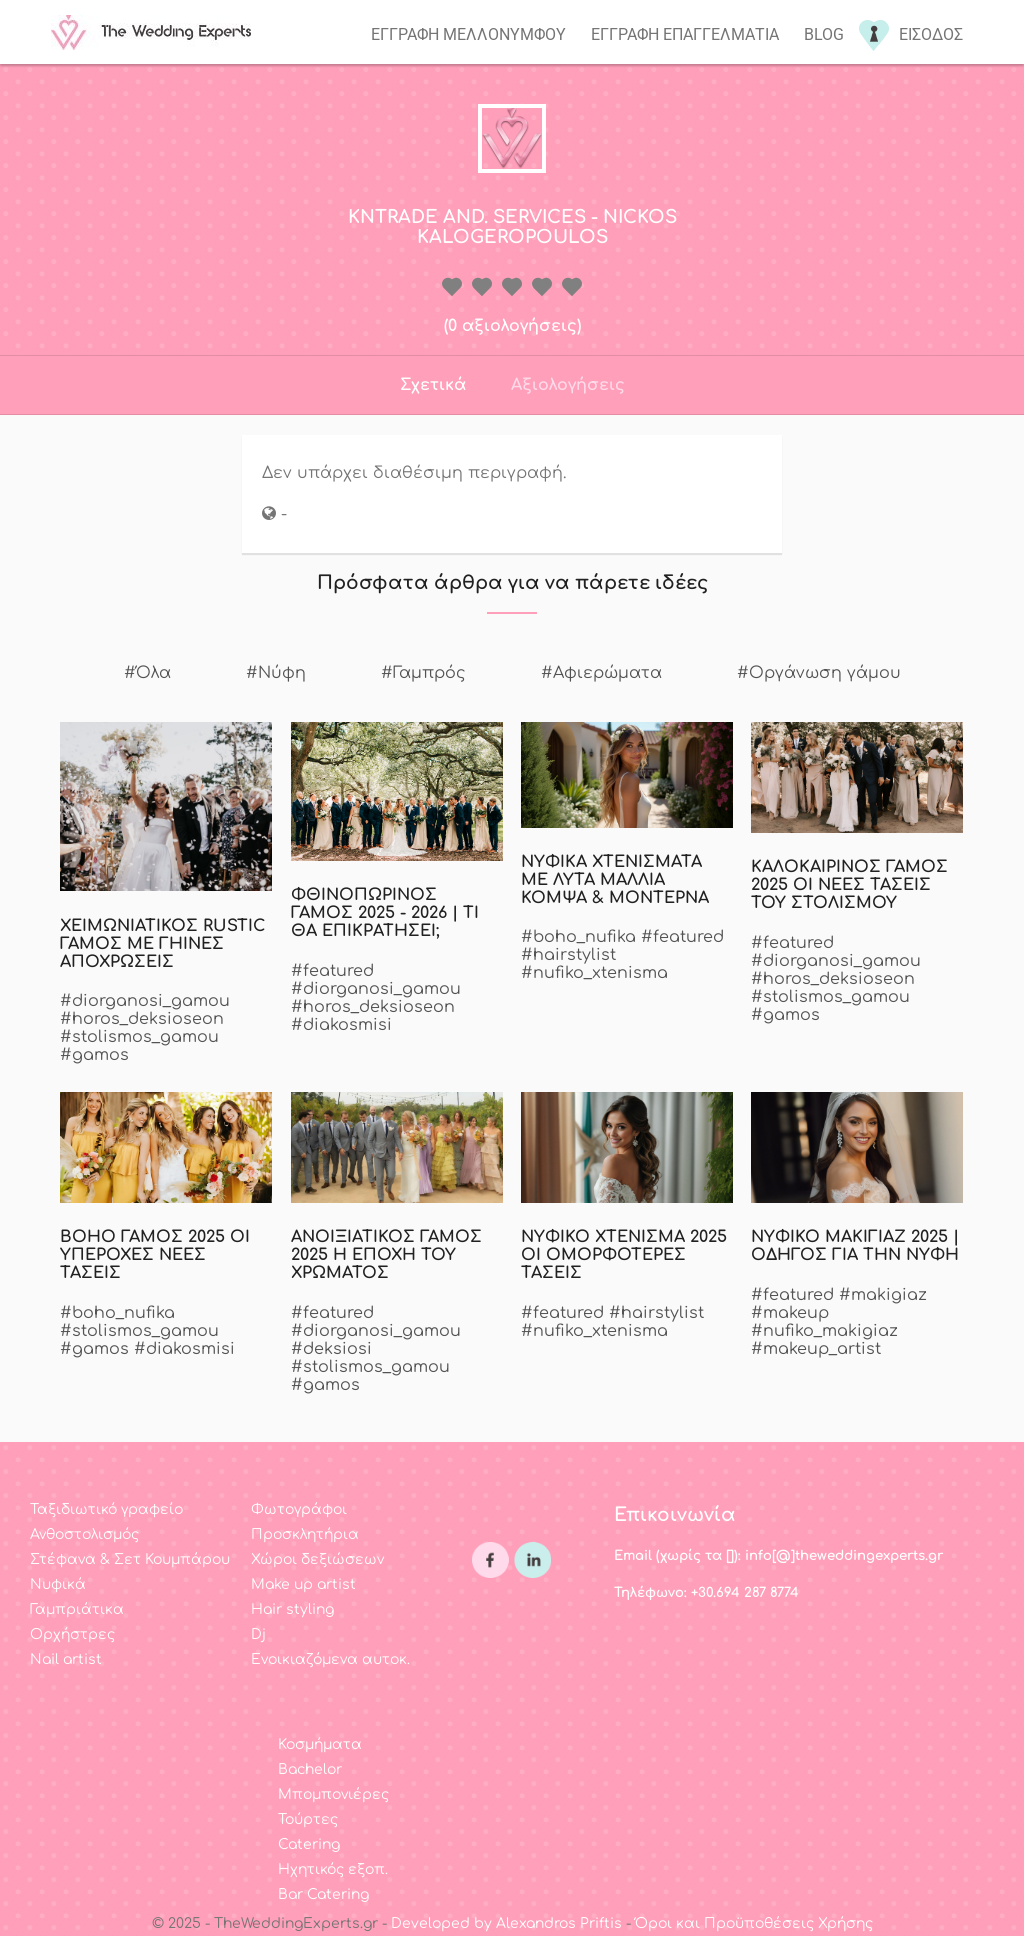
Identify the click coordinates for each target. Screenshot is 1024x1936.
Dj (258, 1634)
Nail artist (66, 1659)
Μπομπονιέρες (333, 1794)
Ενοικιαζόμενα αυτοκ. (330, 1659)
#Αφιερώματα (601, 673)
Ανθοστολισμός (84, 1534)
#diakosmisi (341, 1025)
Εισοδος (931, 34)
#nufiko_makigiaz (824, 1331)
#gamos (94, 1055)
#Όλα (147, 673)
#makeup (790, 1313)
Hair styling (292, 1609)
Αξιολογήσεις (568, 385)
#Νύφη (276, 673)
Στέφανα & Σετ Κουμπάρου (130, 1559)
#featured (332, 971)
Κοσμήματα (320, 1744)
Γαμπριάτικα (77, 1609)
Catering (309, 1844)
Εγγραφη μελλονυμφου (468, 34)
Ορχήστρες (72, 1634)
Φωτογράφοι (299, 1509)
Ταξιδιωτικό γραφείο (106, 1509)
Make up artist (303, 1584)
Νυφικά (58, 1584)
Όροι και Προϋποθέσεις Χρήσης (754, 1923)
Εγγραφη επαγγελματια (685, 34)
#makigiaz (883, 1295)
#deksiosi (331, 1349)
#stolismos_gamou (139, 1037)
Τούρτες (308, 1819)
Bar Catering (323, 1894)
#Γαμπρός (423, 673)
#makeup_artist (816, 1349)
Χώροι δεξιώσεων (317, 1559)
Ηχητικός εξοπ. (333, 1869)
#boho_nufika (578, 937)
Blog (824, 34)
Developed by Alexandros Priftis (506, 1923)
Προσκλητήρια (305, 1534)
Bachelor (310, 1769)
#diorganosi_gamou (145, 1001)
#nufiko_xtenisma (594, 973)
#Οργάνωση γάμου (819, 673)
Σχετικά (433, 385)
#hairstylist (568, 955)
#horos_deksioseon (142, 1019)
